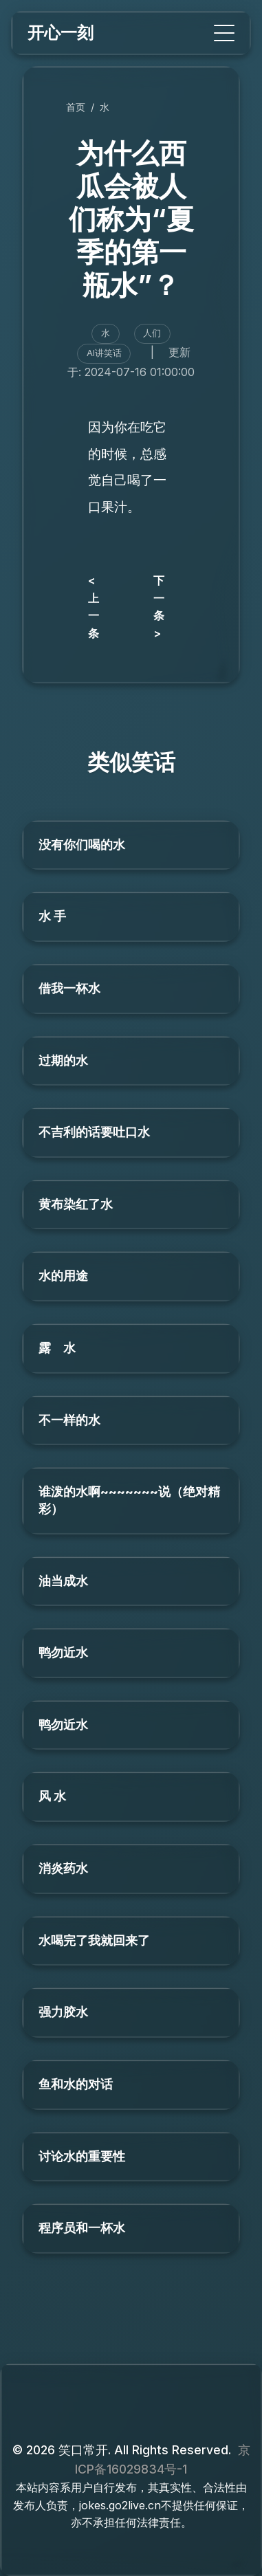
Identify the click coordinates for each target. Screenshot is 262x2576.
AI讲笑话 (104, 353)
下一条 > (158, 606)
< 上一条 (93, 606)
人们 (152, 333)
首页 (75, 107)
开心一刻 (61, 33)
